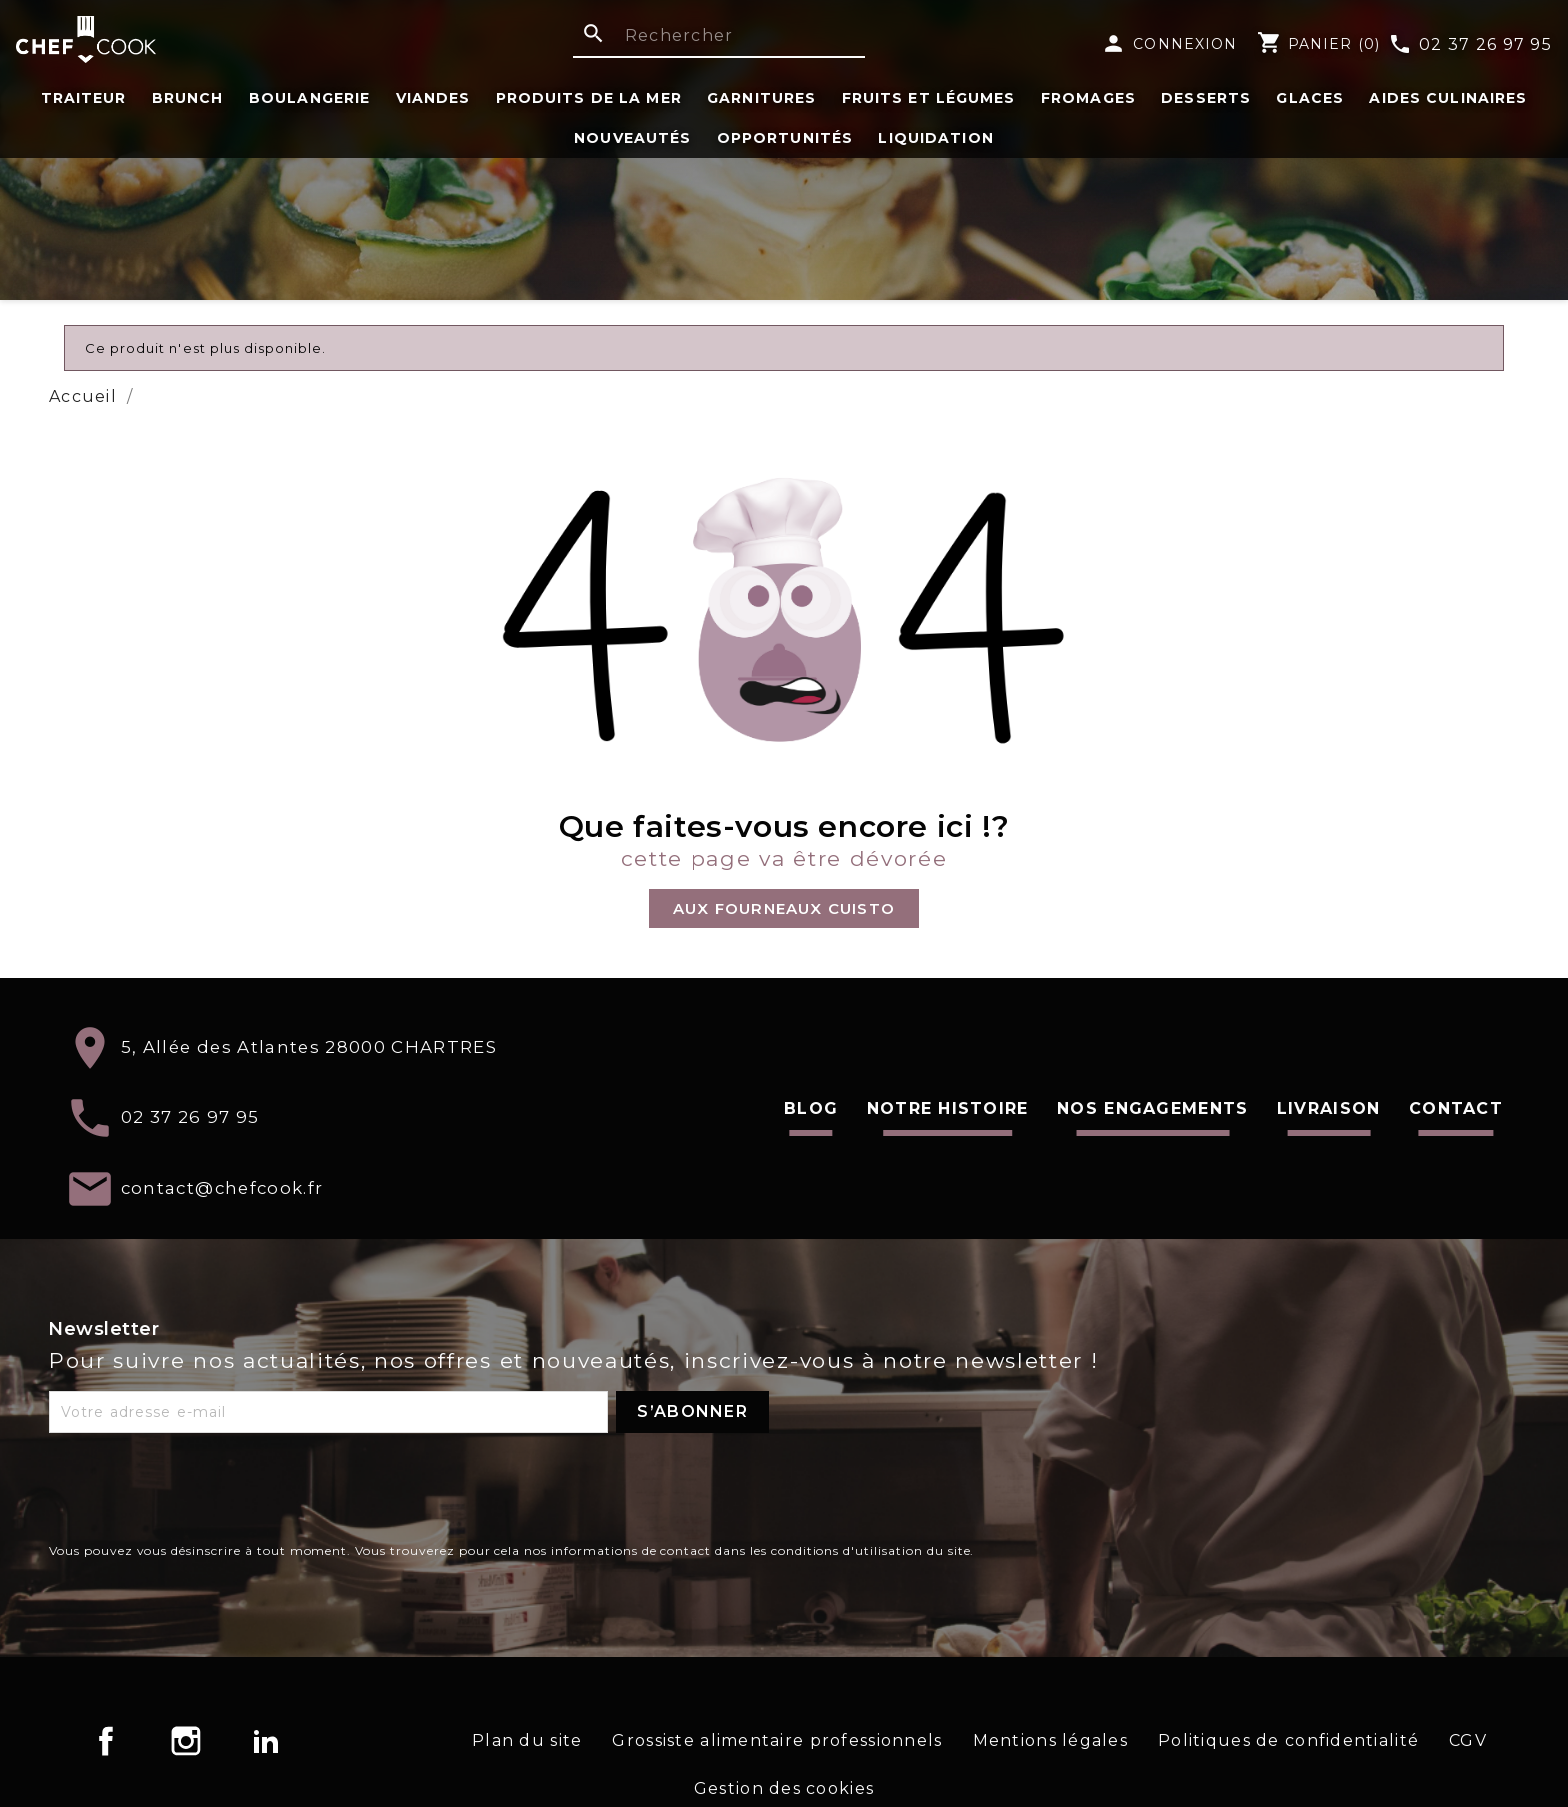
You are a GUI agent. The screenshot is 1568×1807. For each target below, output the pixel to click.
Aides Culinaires (1448, 98)
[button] (784, 908)
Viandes (433, 98)
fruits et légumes (929, 98)
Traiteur (84, 98)
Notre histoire (948, 1108)
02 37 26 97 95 (1470, 46)
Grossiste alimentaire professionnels (777, 1740)
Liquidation (935, 138)
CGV (1468, 1740)
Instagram (186, 1741)
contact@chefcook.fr (222, 1187)
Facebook (106, 1741)
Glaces (1310, 98)
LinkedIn (266, 1741)
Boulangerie (309, 98)
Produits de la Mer (589, 98)
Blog (811, 1108)
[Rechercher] (719, 37)
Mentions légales (1050, 1740)
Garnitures (761, 98)
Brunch (188, 98)
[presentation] (201, 1492)
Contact (1456, 1108)
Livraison (1329, 1108)
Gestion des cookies (784, 1788)
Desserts (1206, 98)
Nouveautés (632, 138)
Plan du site (527, 1740)
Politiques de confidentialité (1288, 1740)
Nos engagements (1152, 1108)
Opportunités (785, 138)
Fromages (1088, 98)
